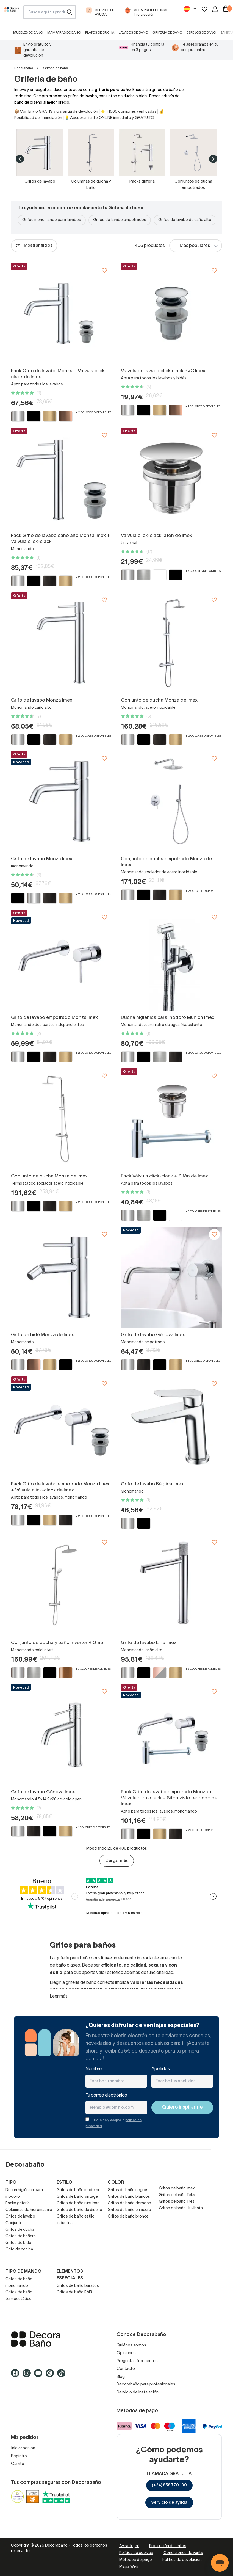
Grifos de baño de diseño (79, 2210)
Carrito (17, 2464)
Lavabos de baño (133, 32)
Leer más (59, 1996)
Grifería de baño (167, 32)
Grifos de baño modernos (80, 2190)
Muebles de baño (28, 32)
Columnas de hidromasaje (28, 2210)
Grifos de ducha (19, 2230)
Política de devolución (182, 2560)
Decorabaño (23, 68)
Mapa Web (128, 2567)
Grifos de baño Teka (177, 2195)
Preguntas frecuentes (137, 2361)
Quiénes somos (131, 2345)
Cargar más (116, 1861)
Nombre (93, 2069)
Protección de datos (167, 2546)
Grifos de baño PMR (74, 2292)
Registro (19, 2456)
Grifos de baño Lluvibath (181, 2208)
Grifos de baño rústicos (78, 2203)
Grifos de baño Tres (177, 2201)
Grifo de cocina (19, 2249)
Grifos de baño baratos (78, 2286)
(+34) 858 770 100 (169, 2485)
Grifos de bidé (18, 2243)
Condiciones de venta (183, 2553)
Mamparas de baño (64, 32)
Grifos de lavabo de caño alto (184, 220)
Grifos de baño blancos (129, 2197)
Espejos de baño (201, 32)
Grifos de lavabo (20, 2216)
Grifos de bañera (20, 2236)
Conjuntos (15, 2223)
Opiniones (126, 2353)
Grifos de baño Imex (177, 2188)
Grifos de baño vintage (77, 2197)
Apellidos (160, 2069)
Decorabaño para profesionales (145, 2384)
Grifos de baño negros (128, 2190)
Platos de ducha (99, 32)
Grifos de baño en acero (129, 2210)
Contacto (125, 2369)
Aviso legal (129, 2546)
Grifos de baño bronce (128, 2216)
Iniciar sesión (23, 2448)
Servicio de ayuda (169, 2503)
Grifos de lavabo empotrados (119, 220)
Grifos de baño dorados (129, 2203)
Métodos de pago (135, 2560)
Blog (120, 2377)
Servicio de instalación (137, 2392)
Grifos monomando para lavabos (51, 220)
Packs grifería (17, 2203)
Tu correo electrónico (106, 2095)
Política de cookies (136, 2553)
